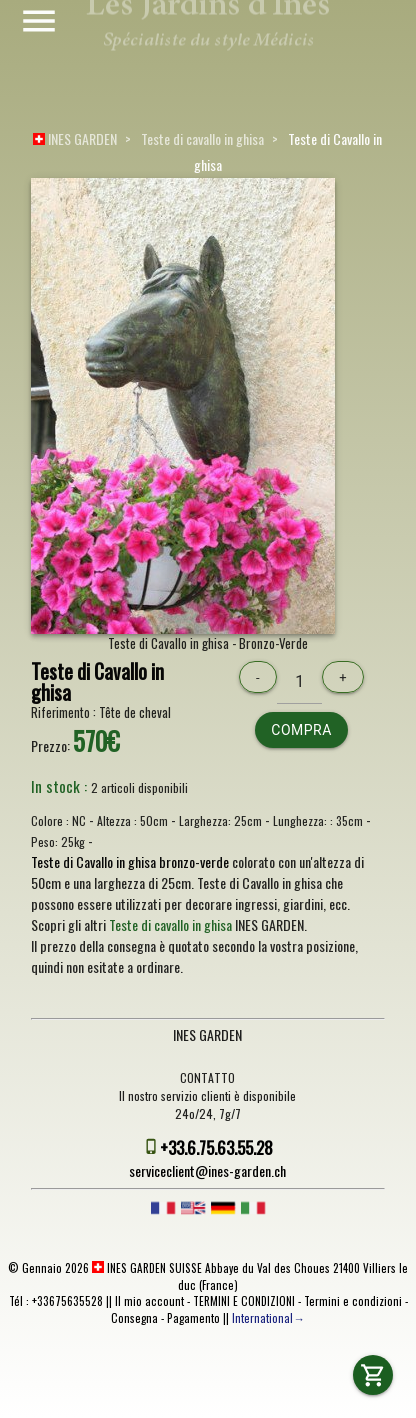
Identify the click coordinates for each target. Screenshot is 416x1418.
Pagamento (193, 1318)
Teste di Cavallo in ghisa (97, 682)
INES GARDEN (75, 138)
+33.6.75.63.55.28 (216, 1147)
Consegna (134, 1318)
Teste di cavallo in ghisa (202, 138)
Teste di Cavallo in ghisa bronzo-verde (130, 861)
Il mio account (149, 1301)
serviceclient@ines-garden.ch (207, 1170)
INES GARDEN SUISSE (147, 1268)
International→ (268, 1318)
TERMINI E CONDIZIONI (244, 1301)
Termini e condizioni (353, 1301)
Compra (301, 730)
